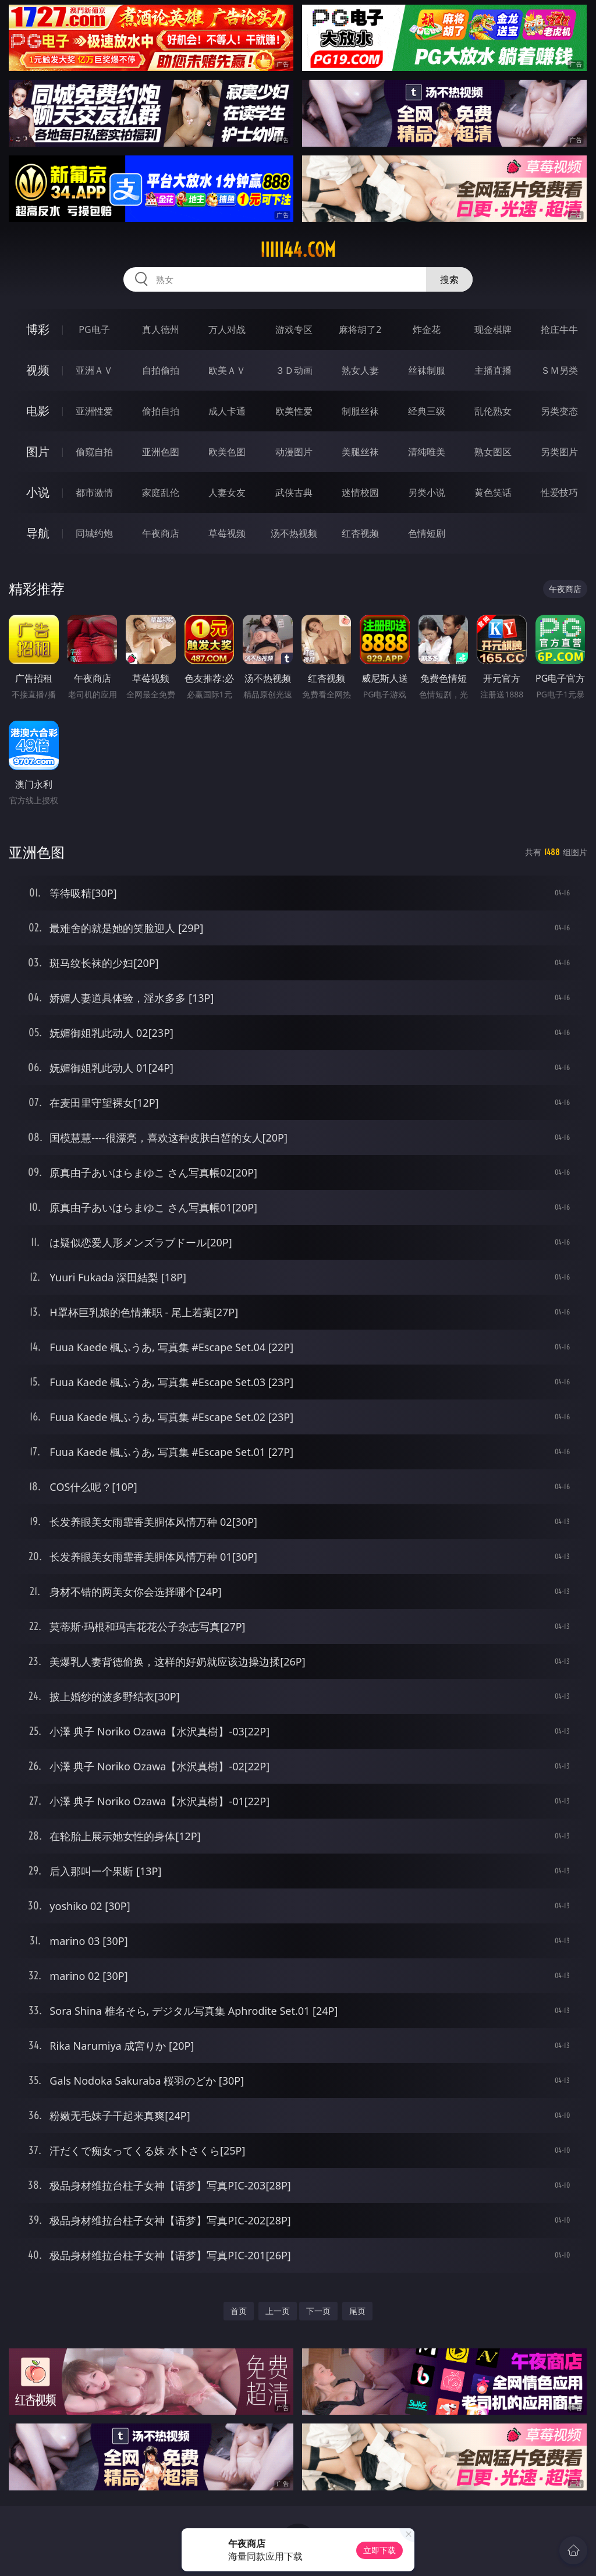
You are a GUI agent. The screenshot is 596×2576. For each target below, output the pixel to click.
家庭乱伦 (160, 492)
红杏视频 (360, 533)
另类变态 (559, 411)
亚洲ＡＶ (94, 370)
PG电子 (94, 329)
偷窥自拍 (94, 451)
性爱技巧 (559, 492)
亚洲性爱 (94, 411)
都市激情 (94, 492)
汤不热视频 (294, 533)
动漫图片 (294, 451)
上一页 (277, 2310)
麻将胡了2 (360, 329)
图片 (37, 451)
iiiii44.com (298, 249)
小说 (37, 492)
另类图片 (559, 451)
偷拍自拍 (160, 411)
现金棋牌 (493, 329)
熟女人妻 (360, 370)
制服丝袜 (360, 411)
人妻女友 (227, 492)
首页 (238, 2310)
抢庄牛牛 (559, 329)
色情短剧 (426, 533)
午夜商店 (160, 533)
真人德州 (160, 329)
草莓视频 (227, 533)
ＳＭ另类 (559, 370)
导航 (37, 533)
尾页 (357, 2310)
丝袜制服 (426, 370)
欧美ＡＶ (227, 370)
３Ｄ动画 (294, 370)
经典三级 (426, 411)
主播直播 (493, 370)
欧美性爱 (294, 411)
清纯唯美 (426, 451)
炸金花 (427, 329)
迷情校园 (360, 492)
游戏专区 (294, 329)
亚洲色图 (160, 451)
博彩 (37, 329)
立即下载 (379, 2550)
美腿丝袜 (360, 451)
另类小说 (426, 492)
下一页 (318, 2310)
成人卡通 (227, 411)
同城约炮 (94, 533)
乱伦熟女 (493, 411)
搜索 (449, 279)
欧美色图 (227, 451)
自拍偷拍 (160, 370)
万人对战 (227, 329)
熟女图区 (493, 451)
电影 (37, 411)
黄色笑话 (493, 492)
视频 (37, 370)
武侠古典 (294, 492)
